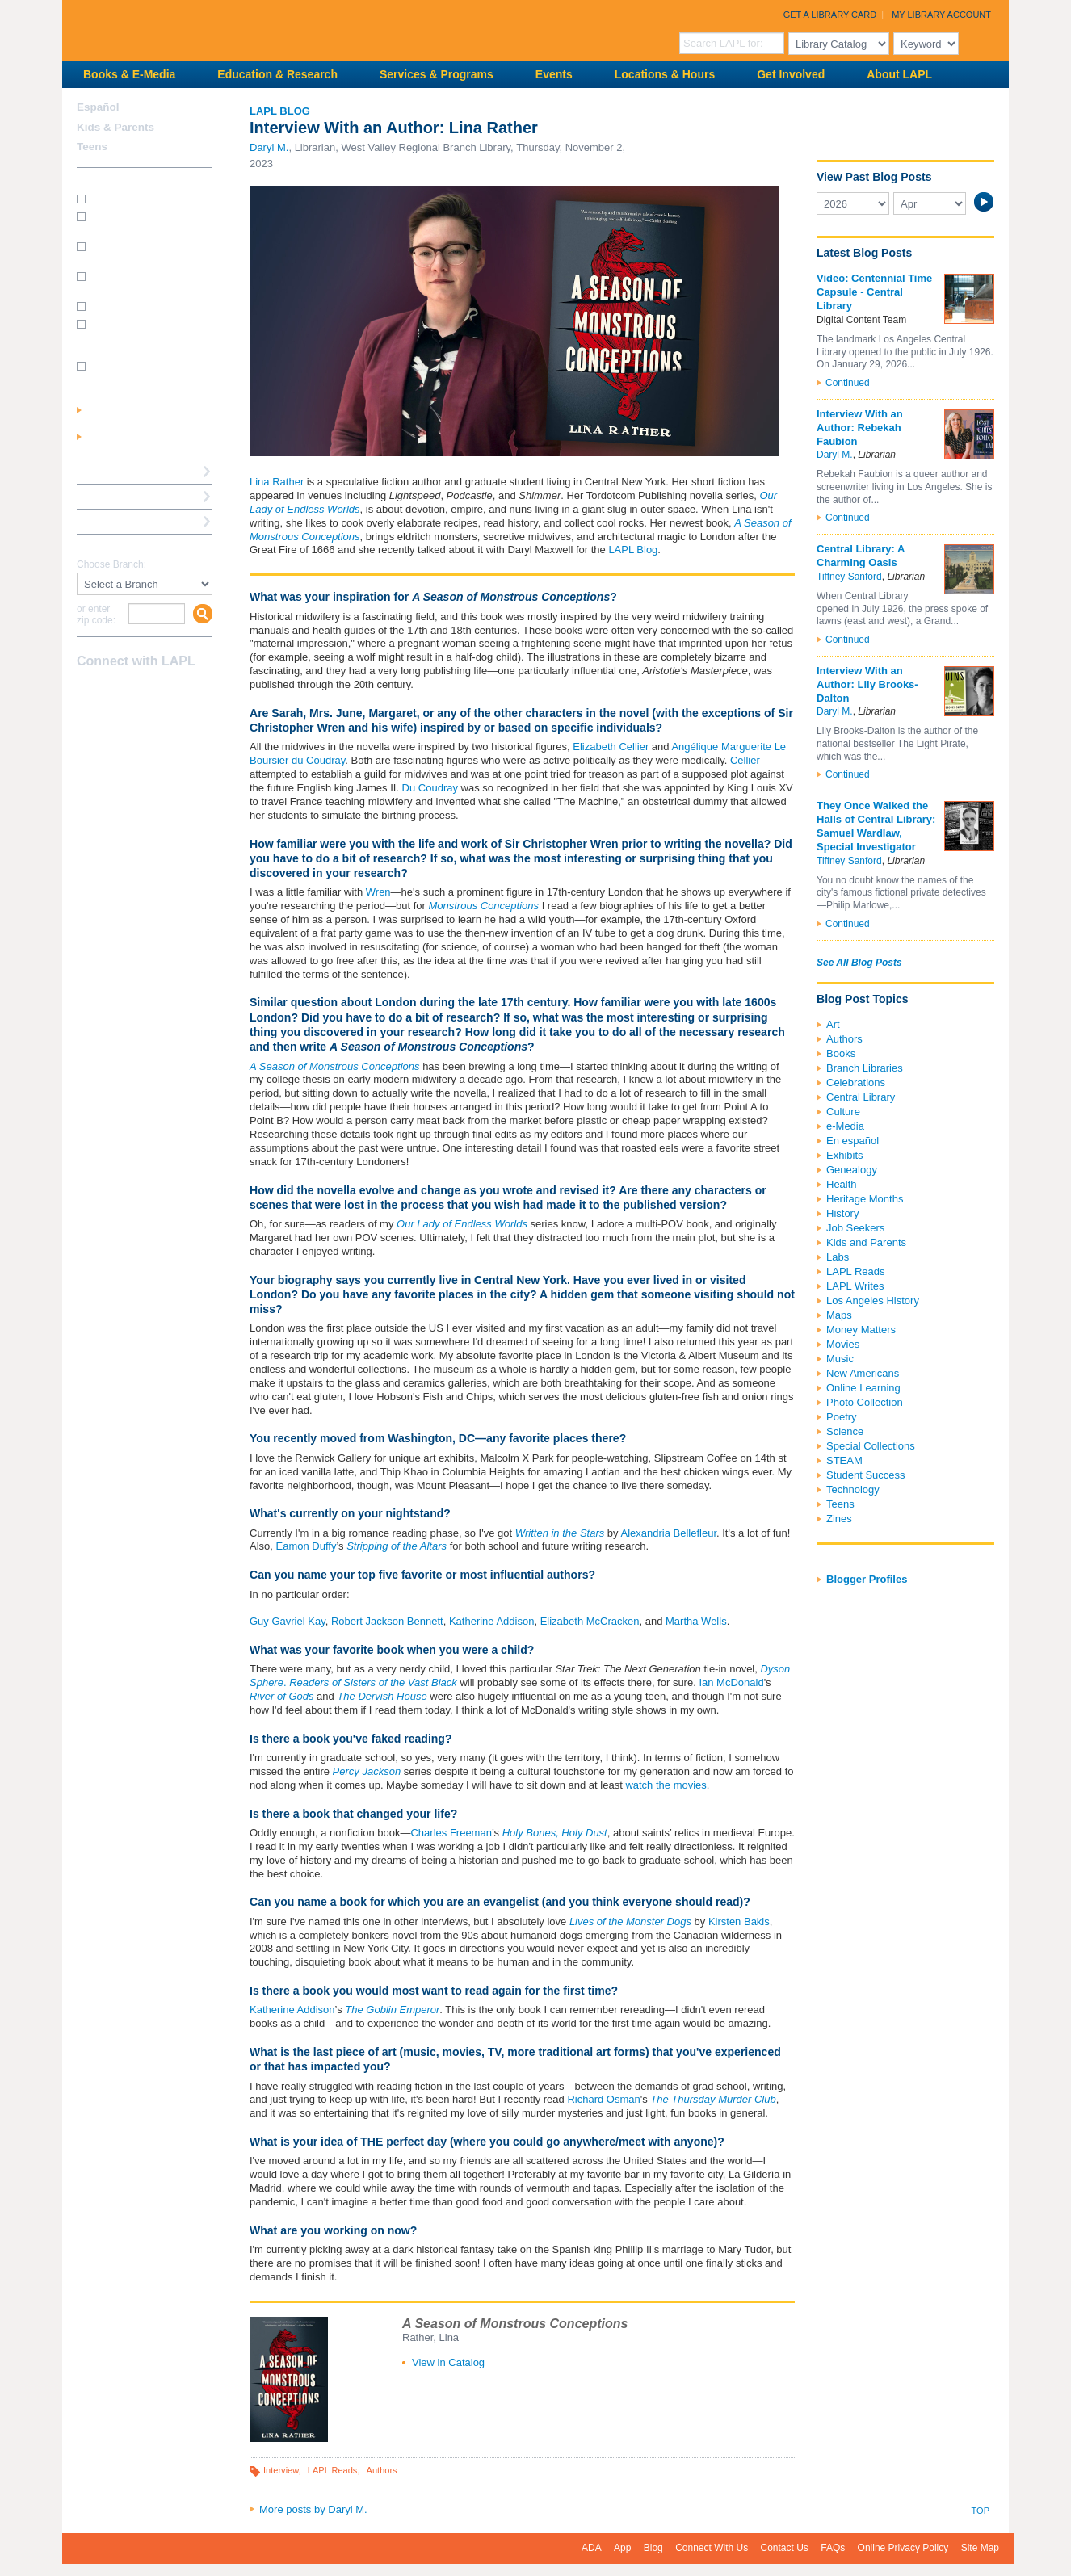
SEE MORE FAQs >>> (139, 366)
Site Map (980, 2547)
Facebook (87, 693)
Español (98, 107)
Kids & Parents (115, 127)
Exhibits (844, 1155)
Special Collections (870, 1446)
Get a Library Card (830, 14)
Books (840, 1053)
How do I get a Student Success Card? (139, 221)
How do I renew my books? (149, 305)
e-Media (845, 1126)
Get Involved (791, 74)
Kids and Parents (866, 1242)
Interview (281, 2470)
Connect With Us (711, 2547)
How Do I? (102, 180)
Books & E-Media (129, 74)
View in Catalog (448, 2362)
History (842, 1213)
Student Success (865, 1475)
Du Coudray (430, 788)
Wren (378, 892)
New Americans (862, 1373)
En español (852, 1141)
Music (840, 1359)
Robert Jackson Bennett (387, 1621)
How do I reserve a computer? (131, 281)
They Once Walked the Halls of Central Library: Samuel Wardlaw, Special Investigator (876, 826)
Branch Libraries (864, 1068)
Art (833, 1024)
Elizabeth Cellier (611, 746)
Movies (842, 1344)
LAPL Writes (855, 1286)
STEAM (844, 1460)
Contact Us (784, 2547)
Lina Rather (277, 482)
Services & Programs (437, 74)
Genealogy (851, 1170)
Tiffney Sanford (849, 576)
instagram (115, 693)
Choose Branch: (111, 565)
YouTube (144, 693)
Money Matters (861, 1330)
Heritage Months (864, 1199)
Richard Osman (603, 2099)
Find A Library (112, 546)
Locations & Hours (665, 74)
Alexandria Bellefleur (669, 1533)
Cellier (745, 760)
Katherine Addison (490, 1621)
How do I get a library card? (149, 197)
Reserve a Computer (127, 471)
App (622, 2547)
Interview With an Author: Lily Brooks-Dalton (867, 684)
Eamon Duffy (306, 1546)
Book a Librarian (118, 521)
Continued (847, 382)
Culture (843, 1111)
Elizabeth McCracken (590, 1621)
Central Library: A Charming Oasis (861, 555)
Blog (653, 2547)
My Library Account (941, 14)
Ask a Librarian (115, 496)
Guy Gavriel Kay (288, 1621)
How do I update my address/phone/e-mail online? (136, 335)
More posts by (313, 2509)
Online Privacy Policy (903, 2547)
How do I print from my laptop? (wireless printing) (145, 251)
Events (554, 74)
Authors (382, 2470)
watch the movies (665, 1785)
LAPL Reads (333, 2470)
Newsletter (172, 693)
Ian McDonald (731, 1682)
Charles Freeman (450, 1833)
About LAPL (899, 74)
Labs (837, 1257)
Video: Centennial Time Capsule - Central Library (874, 292)
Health (841, 1184)
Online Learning (863, 1388)
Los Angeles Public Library (261, 28)
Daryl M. (269, 147)
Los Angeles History (872, 1300)
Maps (839, 1315)
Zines (839, 1518)
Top (980, 2510)
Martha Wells (696, 1621)
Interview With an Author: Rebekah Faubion (860, 427)
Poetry (841, 1417)
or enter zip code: (96, 614)
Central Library (860, 1097)
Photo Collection (864, 1402)
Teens (840, 1504)
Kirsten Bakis (739, 1921)
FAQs (833, 2547)
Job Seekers (855, 1228)
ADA (592, 2547)
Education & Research (277, 74)
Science (844, 1431)
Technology (853, 1489)
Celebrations (855, 1082)
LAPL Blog (280, 111)
